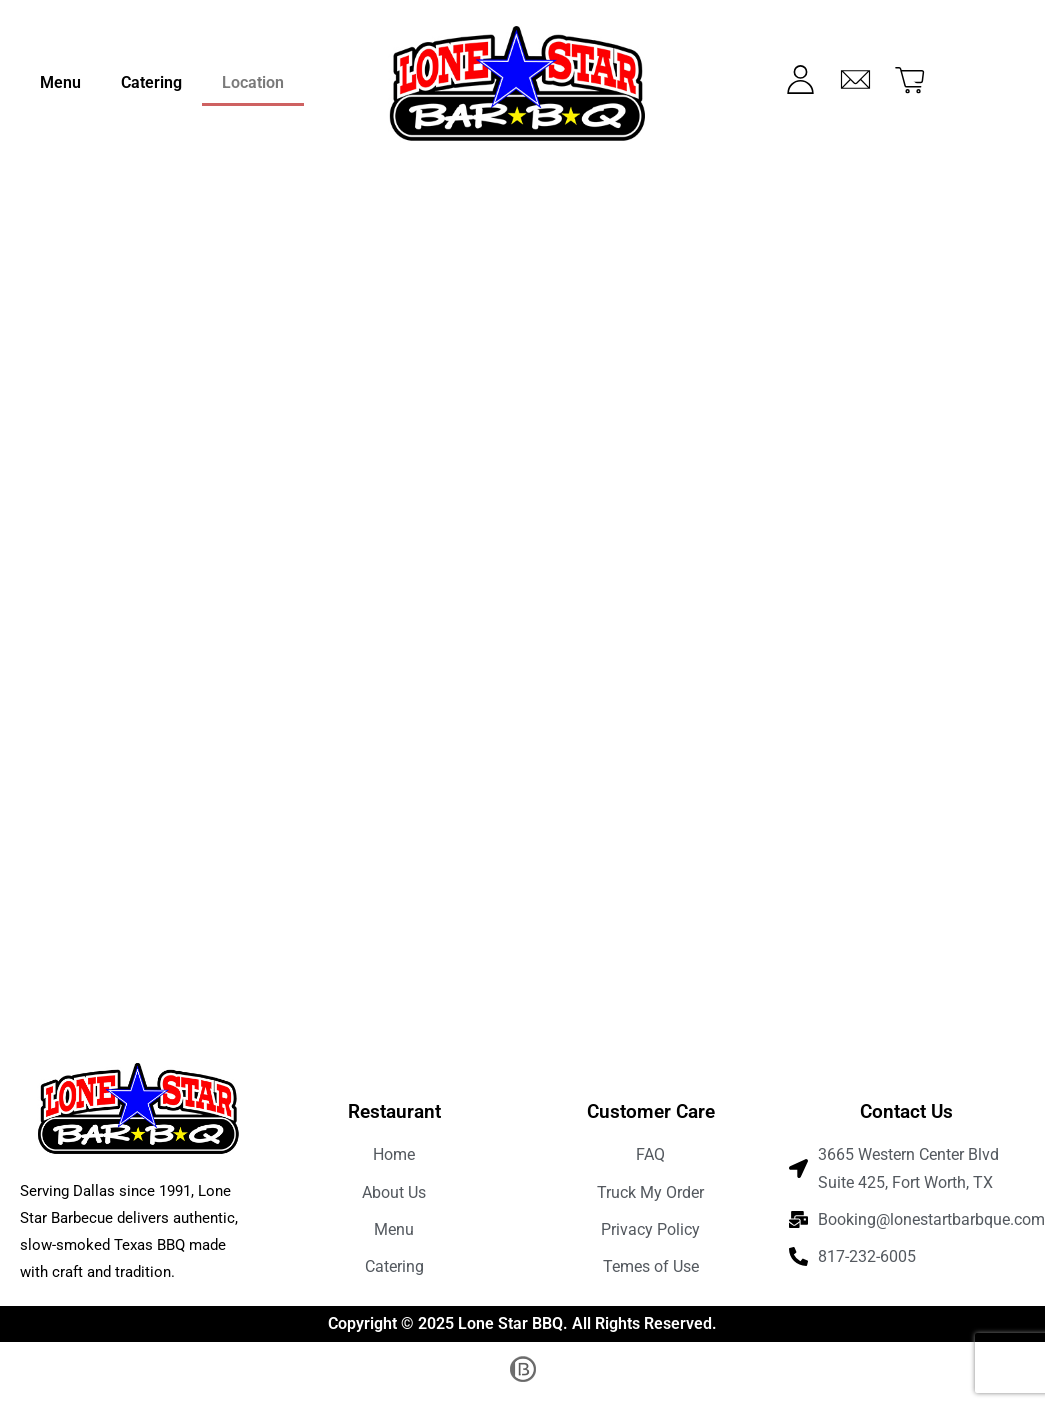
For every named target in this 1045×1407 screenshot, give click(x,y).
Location (253, 82)
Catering (151, 82)
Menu (60, 82)
